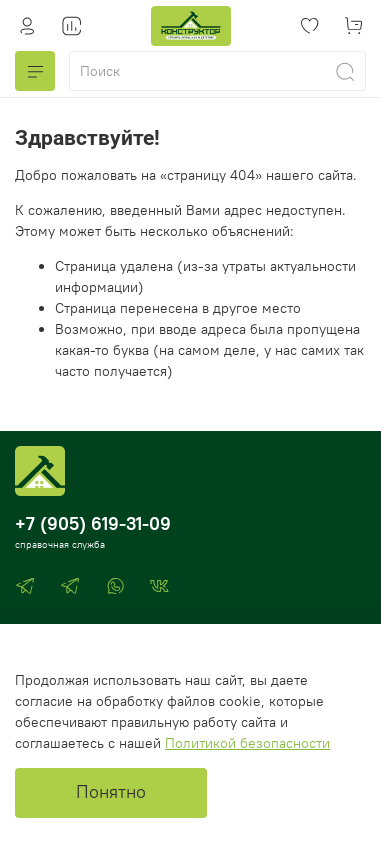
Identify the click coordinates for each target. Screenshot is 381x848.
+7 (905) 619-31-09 (93, 523)
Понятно (111, 792)
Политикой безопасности (247, 743)
